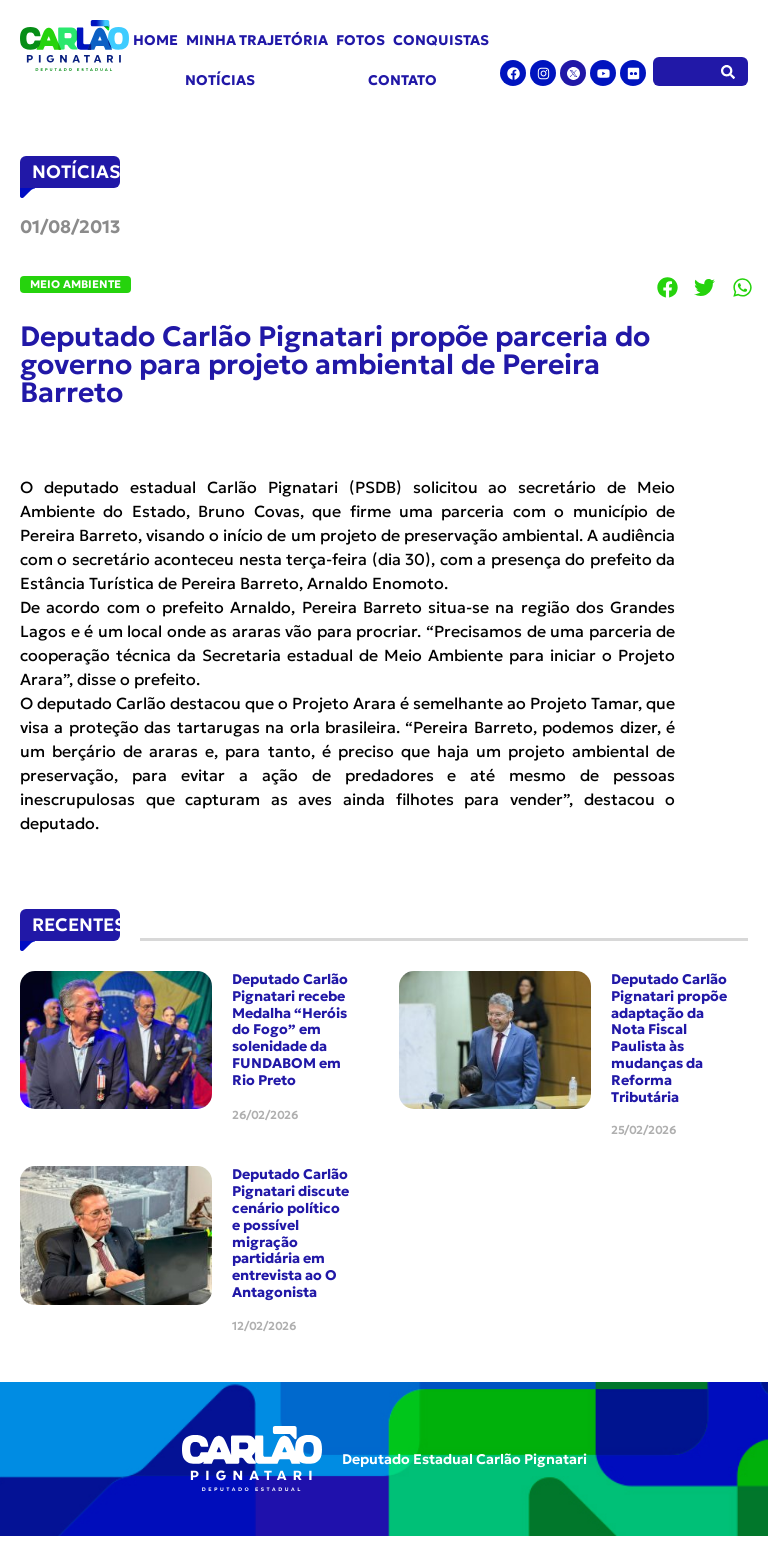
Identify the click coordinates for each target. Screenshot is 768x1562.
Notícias (220, 80)
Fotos (360, 40)
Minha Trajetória (257, 40)
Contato (402, 80)
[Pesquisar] (728, 71)
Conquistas (441, 40)
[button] (668, 288)
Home (155, 40)
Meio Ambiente (75, 284)
